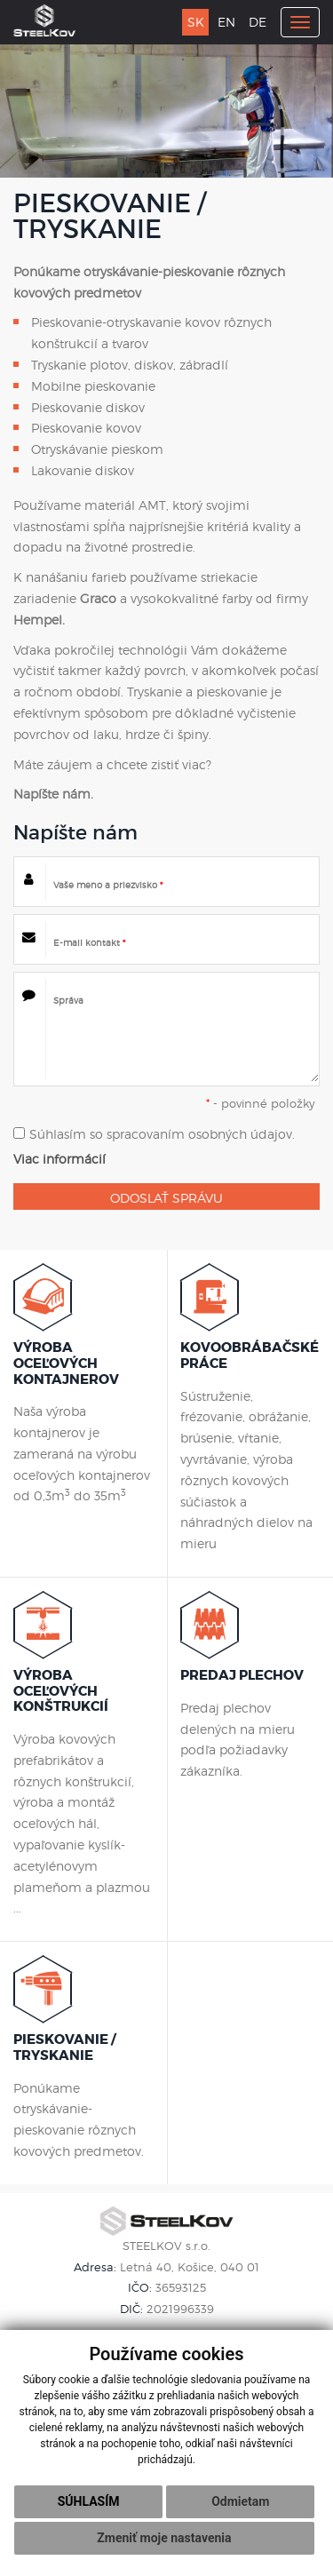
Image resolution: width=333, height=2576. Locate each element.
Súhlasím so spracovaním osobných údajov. (154, 1133)
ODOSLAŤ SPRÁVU (166, 1197)
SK (195, 21)
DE (257, 21)
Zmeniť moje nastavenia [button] (164, 2538)
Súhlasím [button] (89, 2501)
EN (226, 21)
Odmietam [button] (240, 2501)
